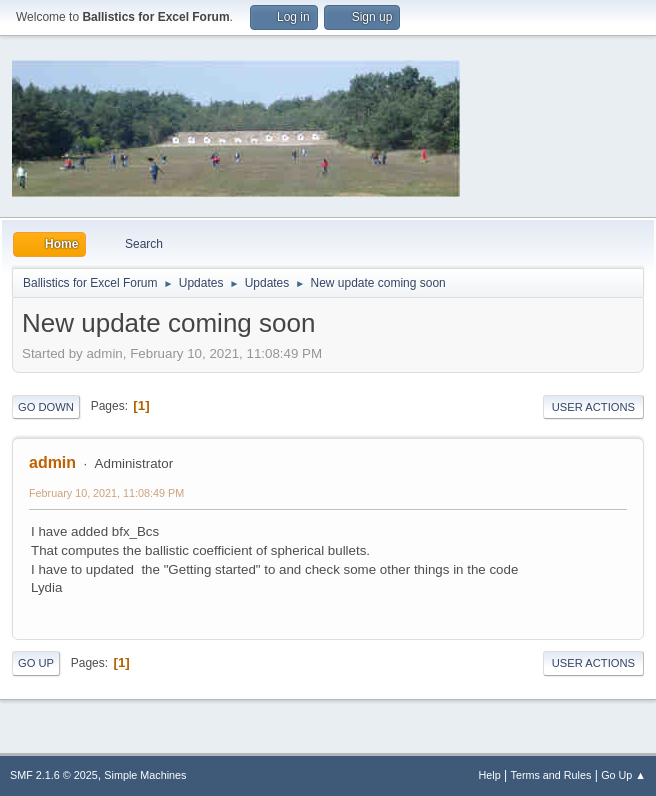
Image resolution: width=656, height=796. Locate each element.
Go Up (36, 663)
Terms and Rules (551, 775)
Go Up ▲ (623, 775)
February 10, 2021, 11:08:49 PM (106, 493)
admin (52, 462)
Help (490, 775)
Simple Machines (145, 775)
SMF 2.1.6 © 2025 (54, 775)
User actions (593, 407)
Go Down (46, 407)
